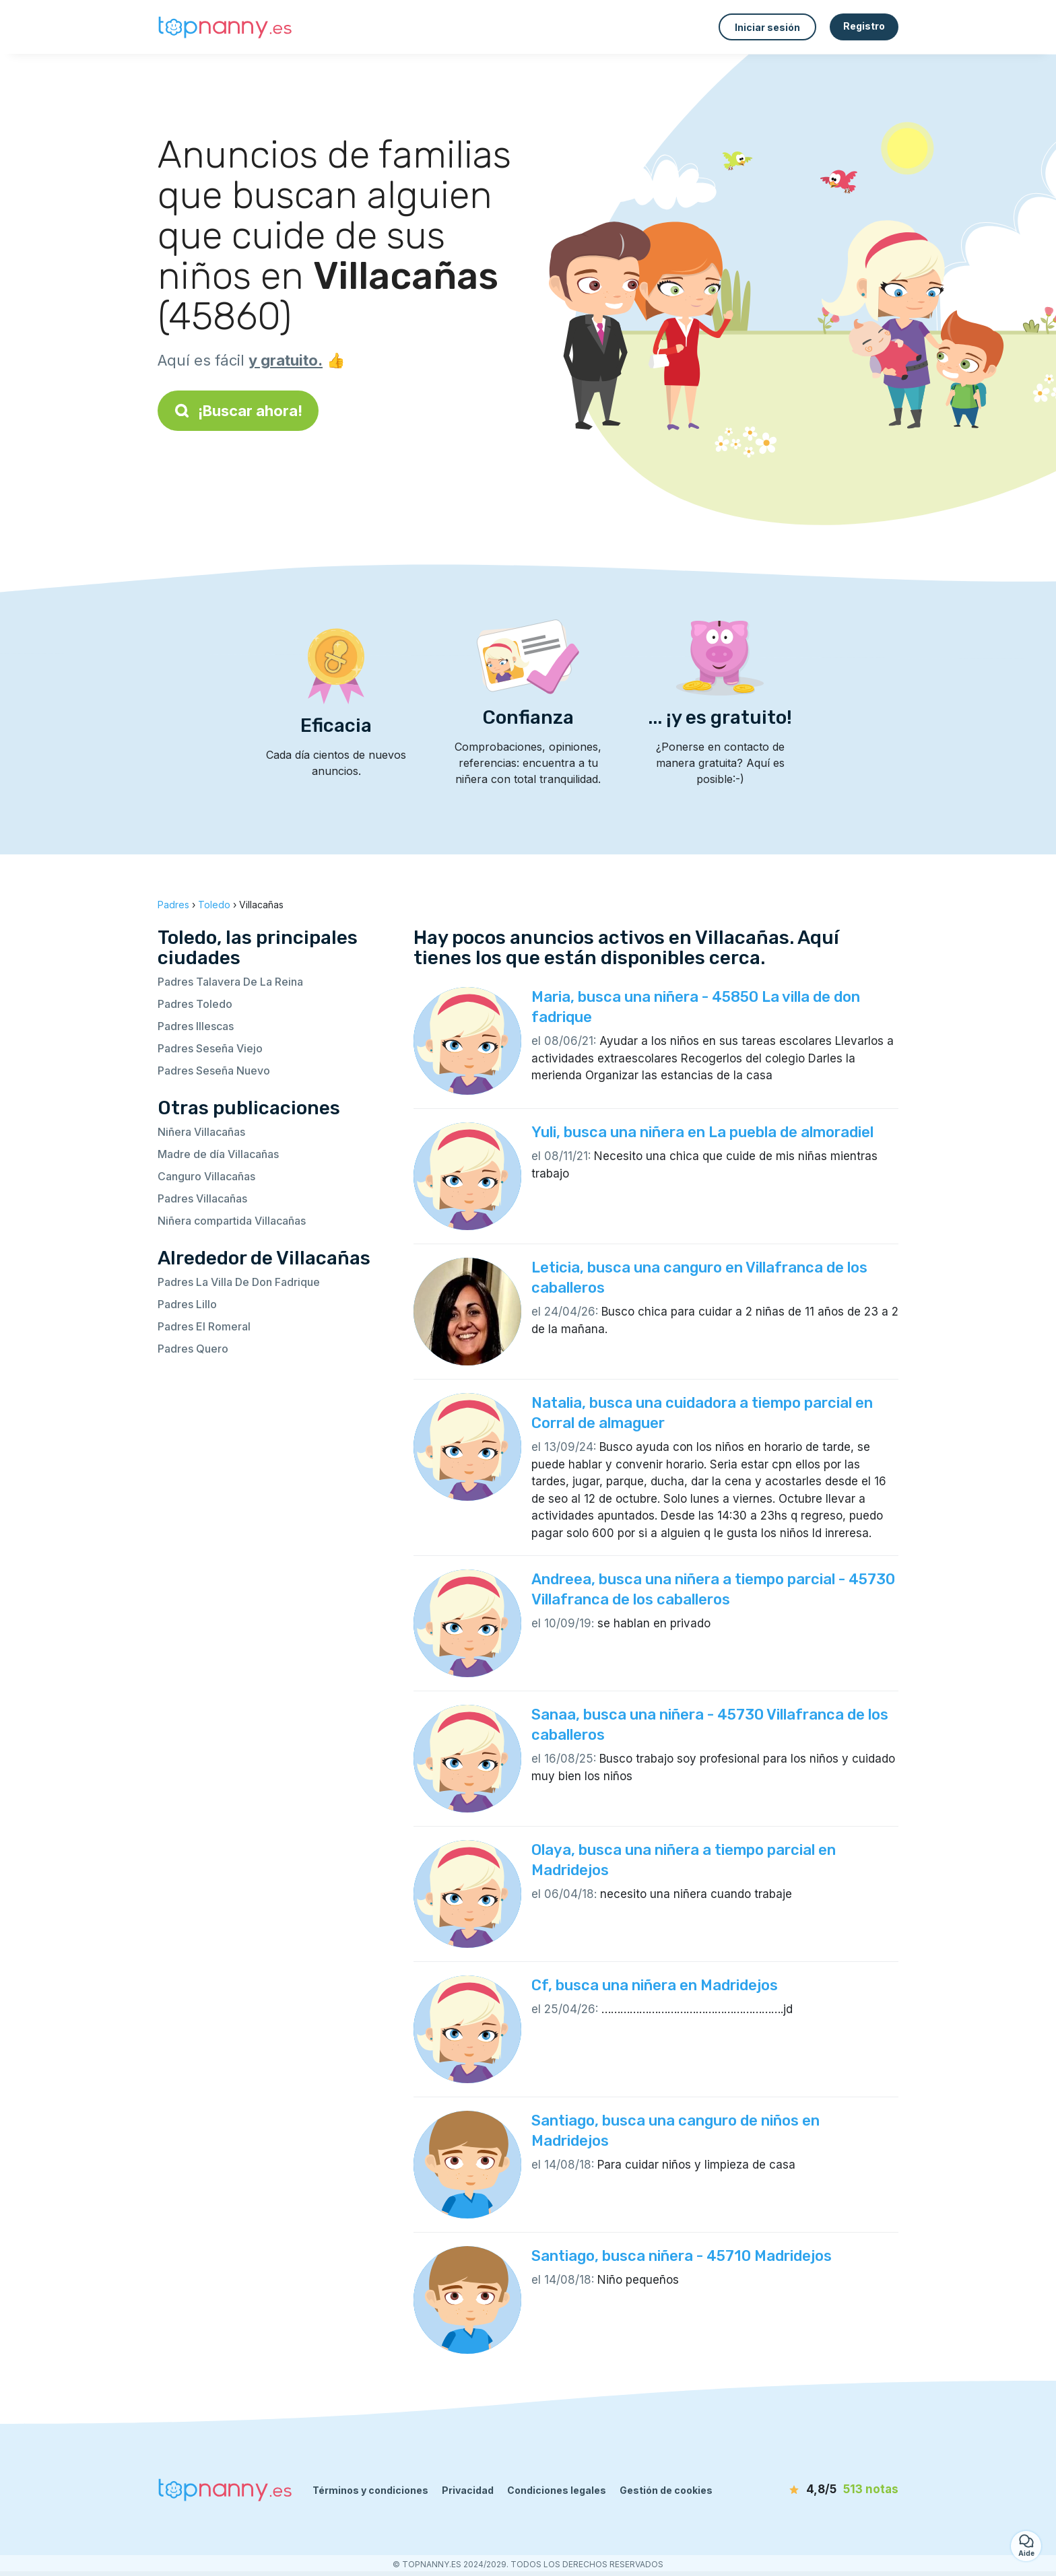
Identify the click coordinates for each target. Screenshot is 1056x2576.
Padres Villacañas (202, 1198)
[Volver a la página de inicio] (225, 27)
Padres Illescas (196, 1026)
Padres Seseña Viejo (210, 1048)
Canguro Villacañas (206, 1176)
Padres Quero (193, 1348)
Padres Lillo (187, 1304)
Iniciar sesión (767, 27)
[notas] (821, 2490)
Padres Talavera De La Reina (230, 981)
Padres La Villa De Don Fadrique (239, 1282)
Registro (864, 26)
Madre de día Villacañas (218, 1154)
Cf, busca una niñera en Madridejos (654, 1985)
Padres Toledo (195, 1004)
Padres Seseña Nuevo (214, 1070)
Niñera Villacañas (201, 1132)
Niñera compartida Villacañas (232, 1220)
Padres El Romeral (204, 1326)
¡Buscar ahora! (238, 410)
